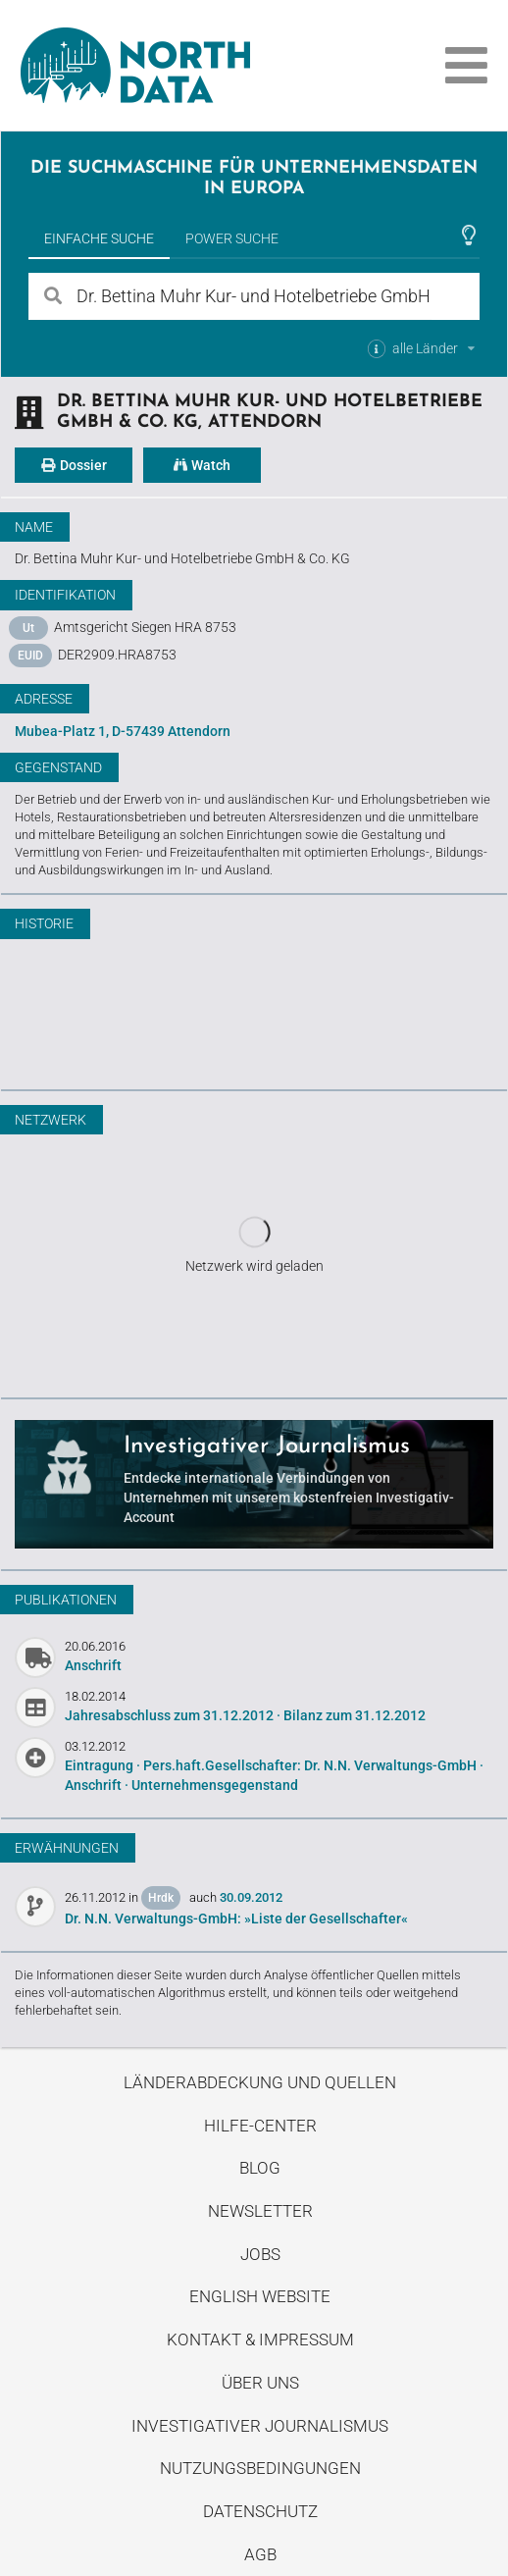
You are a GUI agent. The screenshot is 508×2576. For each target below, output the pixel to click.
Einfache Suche (99, 238)
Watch (202, 465)
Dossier (73, 465)
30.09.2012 (251, 1897)
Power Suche (232, 238)
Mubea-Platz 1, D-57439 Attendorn (122, 731)
